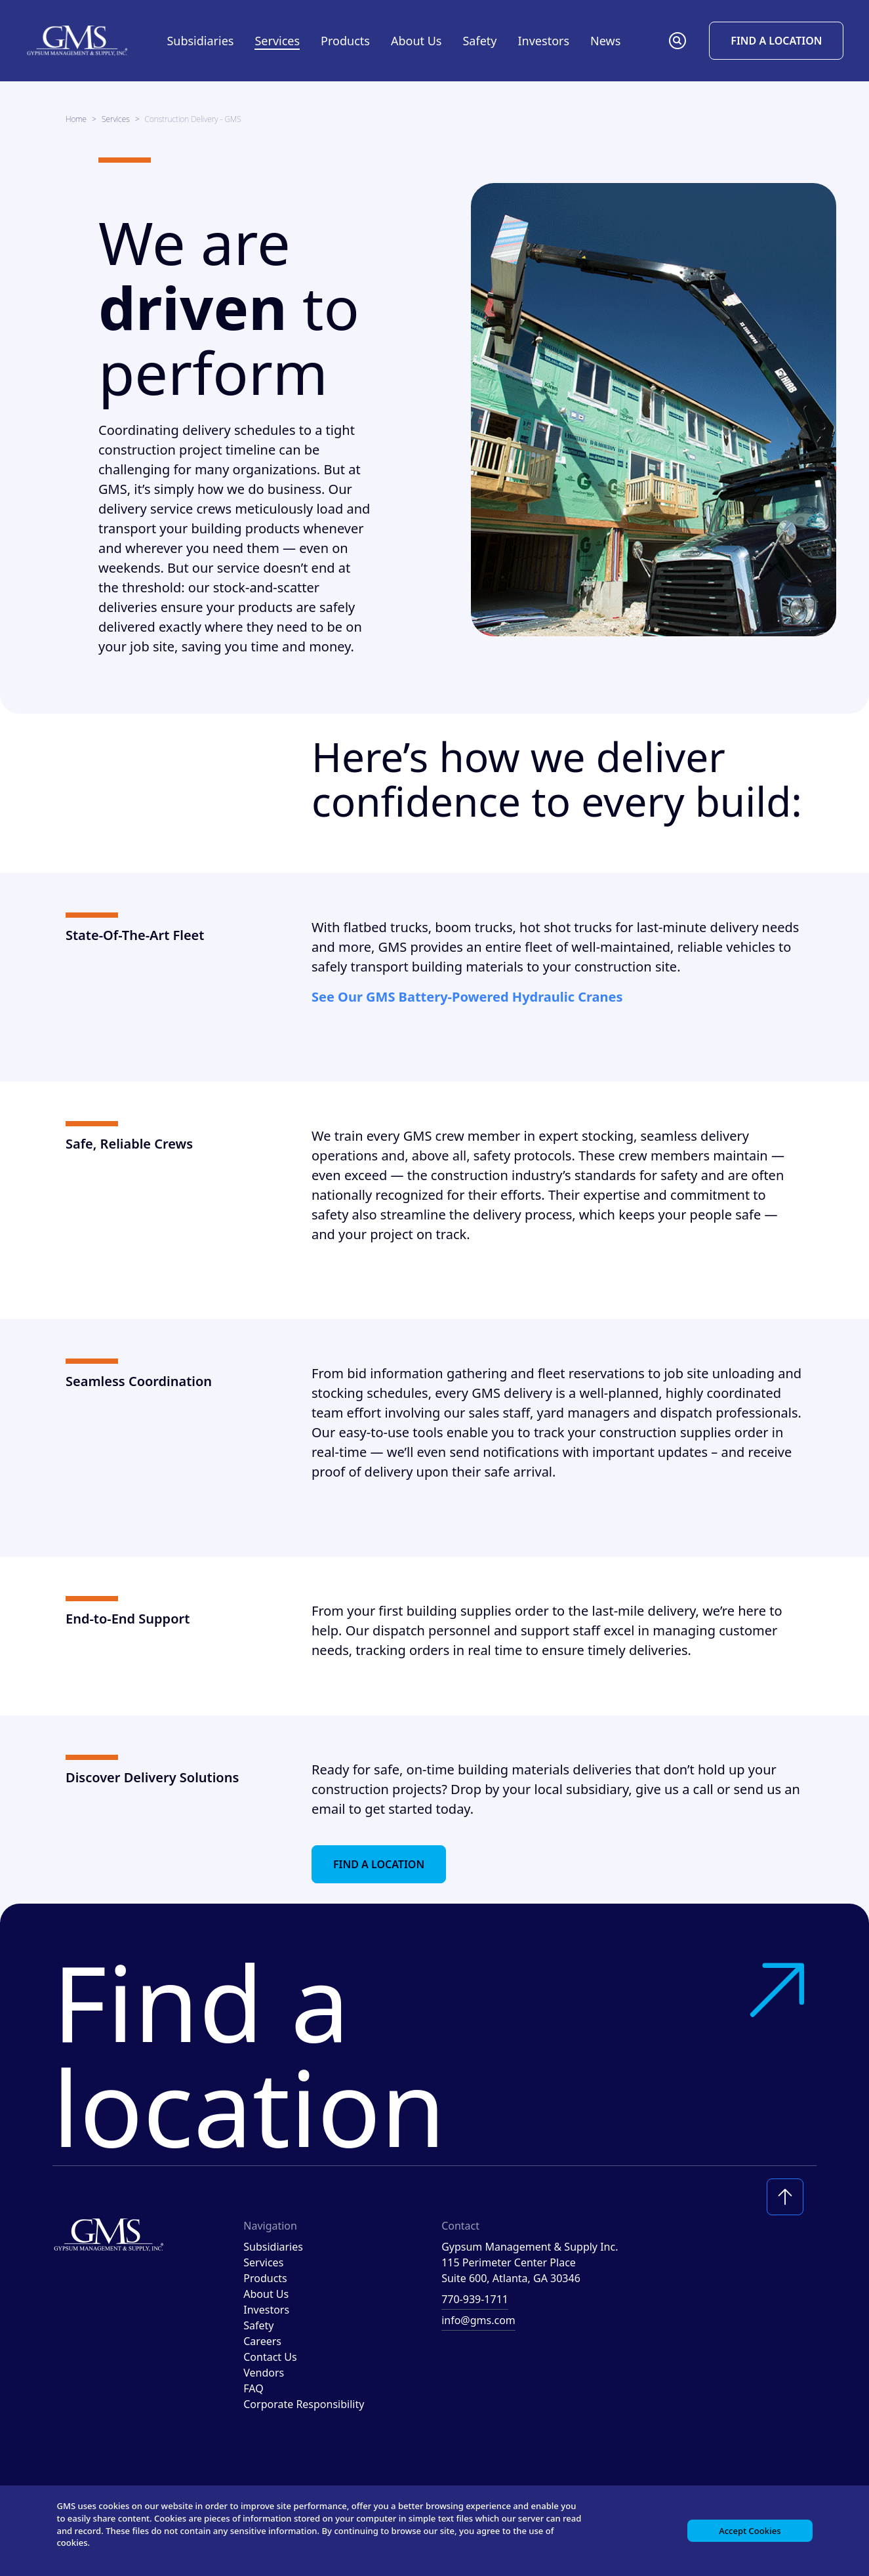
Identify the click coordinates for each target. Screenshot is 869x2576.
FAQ (253, 2388)
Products (265, 2278)
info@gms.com (478, 2320)
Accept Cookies (747, 2527)
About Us (266, 2294)
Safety (479, 41)
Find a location (434, 2054)
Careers (262, 2341)
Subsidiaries (200, 41)
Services (116, 119)
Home (76, 119)
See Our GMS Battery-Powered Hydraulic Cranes (467, 997)
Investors (543, 41)
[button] (677, 40)
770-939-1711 (474, 2299)
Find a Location (776, 40)
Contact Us (269, 2357)
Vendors (263, 2372)
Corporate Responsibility (303, 2404)
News (605, 41)
